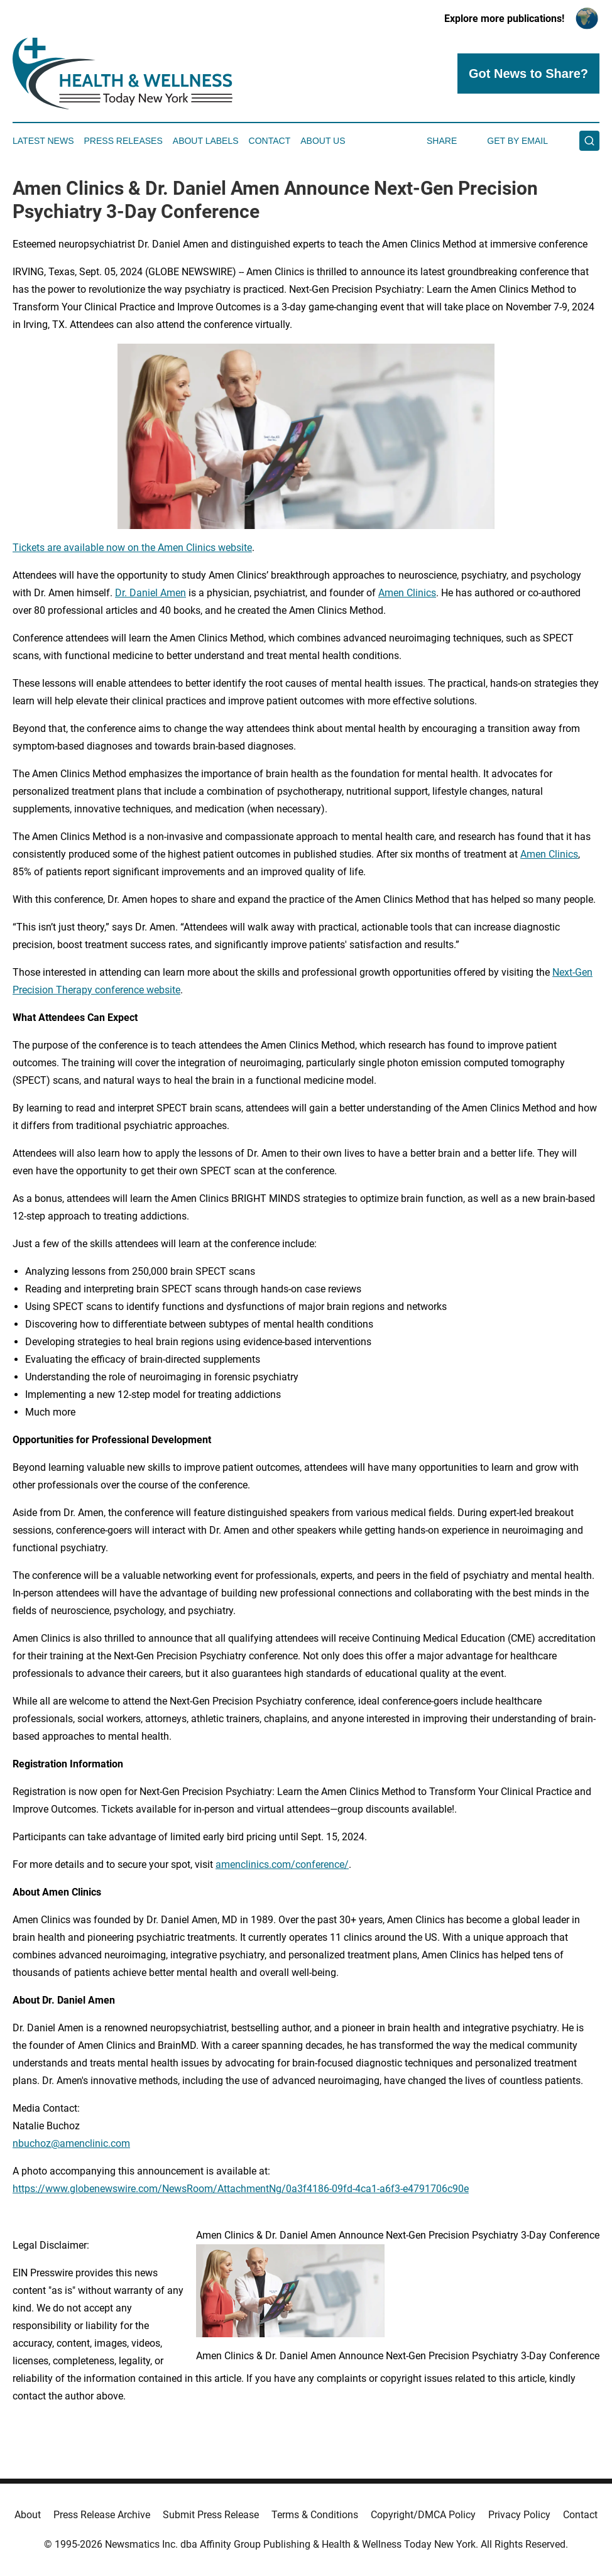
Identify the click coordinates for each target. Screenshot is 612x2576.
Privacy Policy (519, 2515)
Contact (270, 141)
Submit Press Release (211, 2515)
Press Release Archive (101, 2515)
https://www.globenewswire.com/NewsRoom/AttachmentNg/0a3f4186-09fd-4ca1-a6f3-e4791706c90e (241, 2189)
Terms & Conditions (314, 2515)
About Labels (206, 141)
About (27, 2515)
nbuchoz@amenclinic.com (71, 2143)
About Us (322, 141)
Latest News (43, 141)
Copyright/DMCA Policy (423, 2515)
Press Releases (123, 141)
